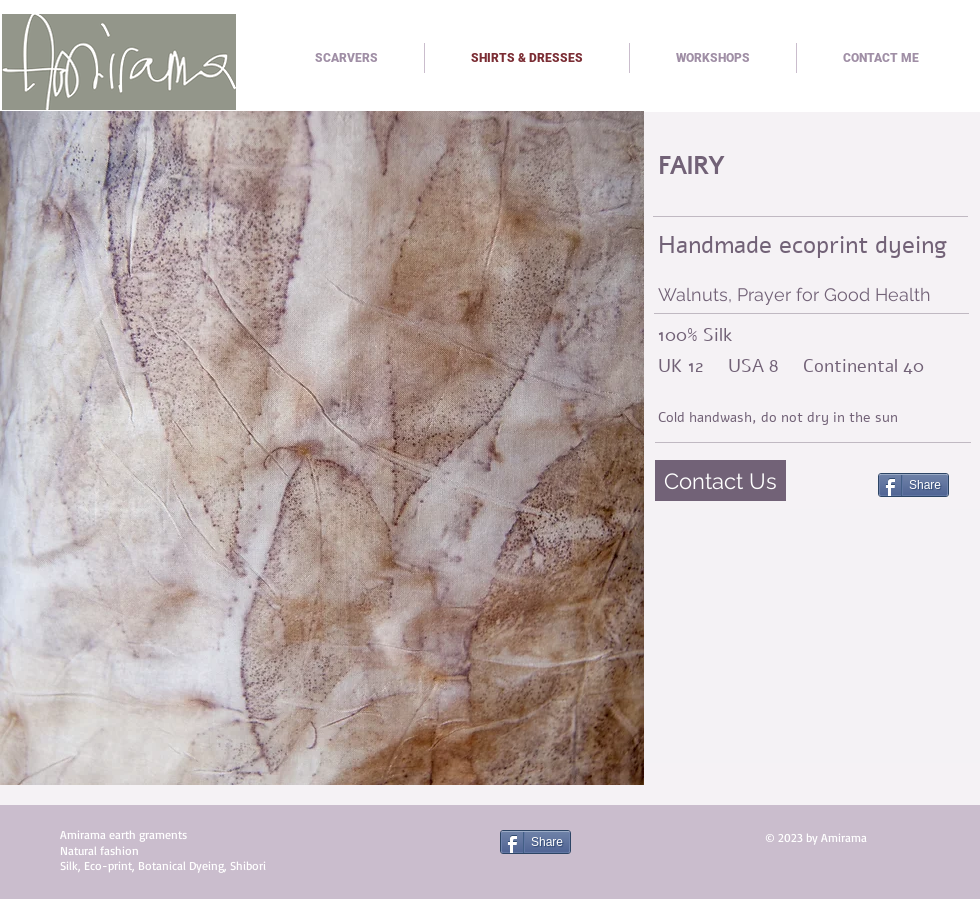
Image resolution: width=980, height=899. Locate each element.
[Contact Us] (720, 480)
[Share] (913, 485)
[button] (322, 448)
